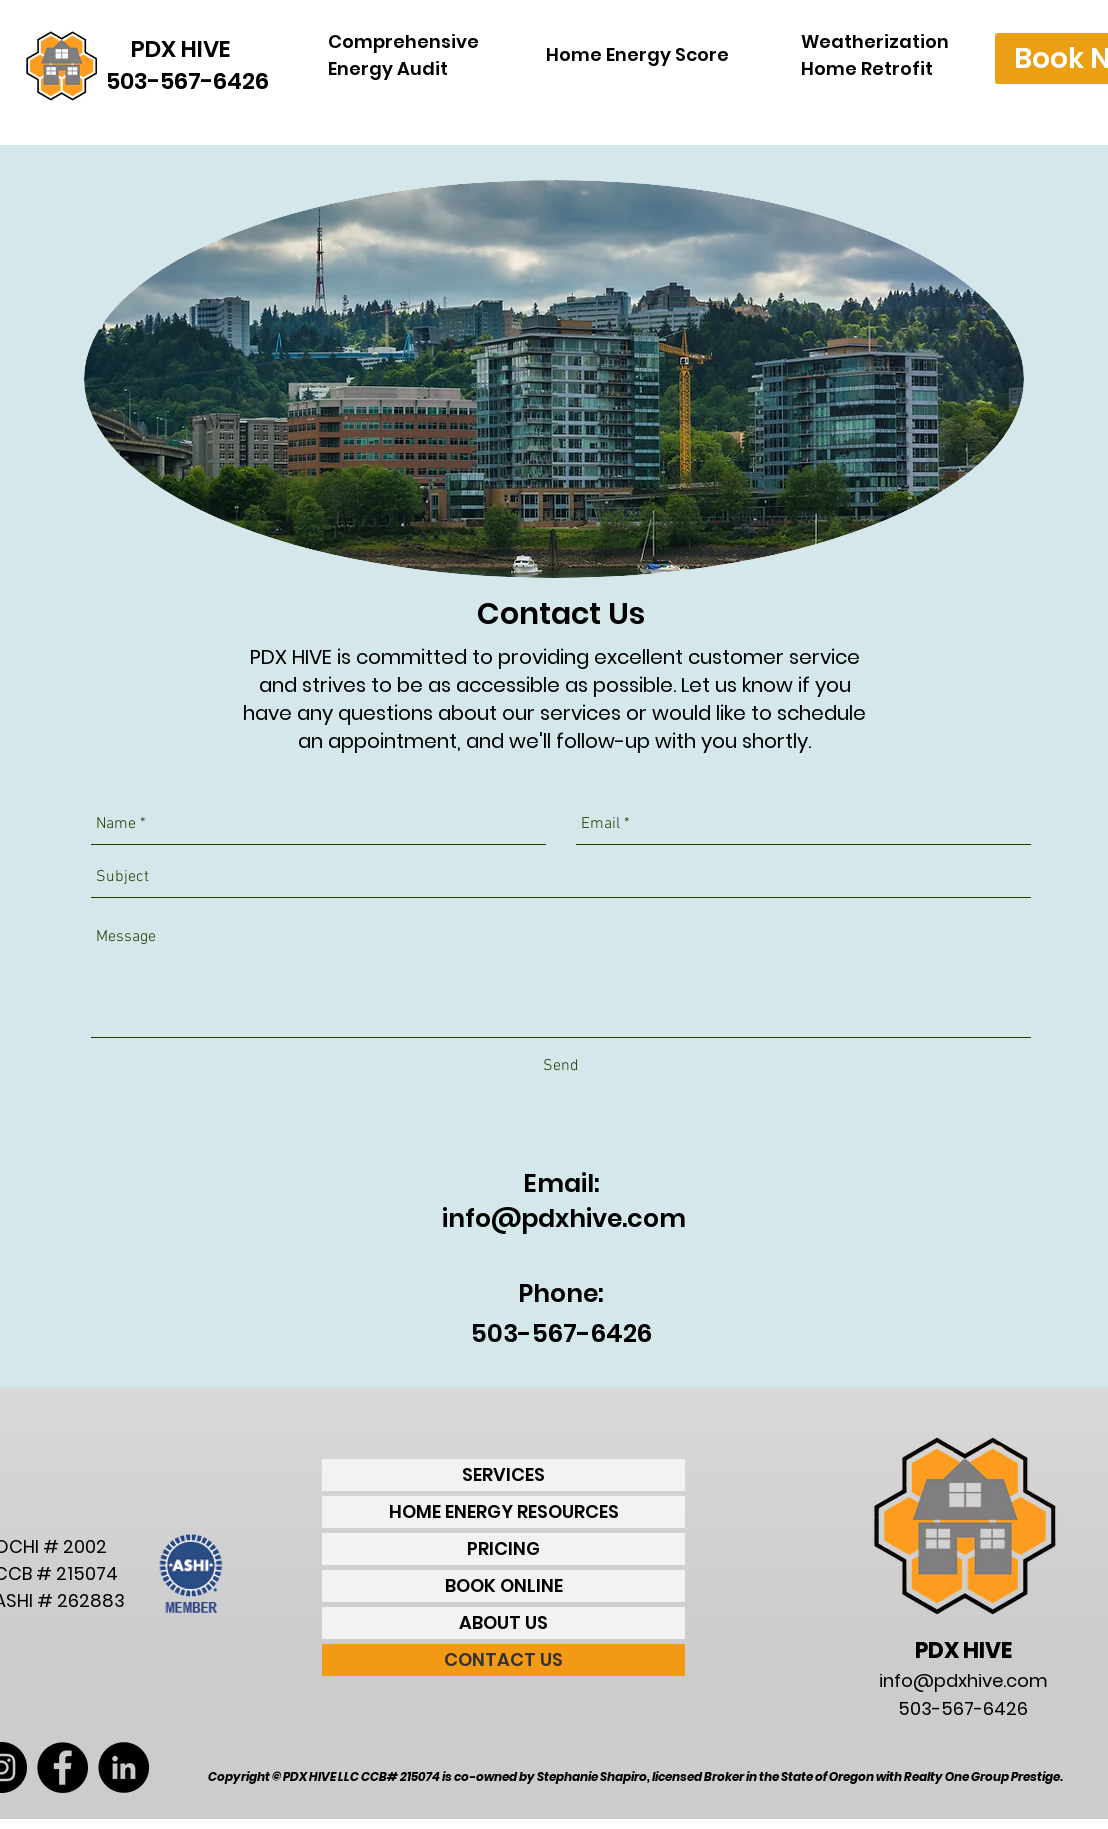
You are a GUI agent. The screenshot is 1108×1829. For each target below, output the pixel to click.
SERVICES (503, 1474)
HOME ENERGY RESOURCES (504, 1511)
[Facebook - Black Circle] (62, 1767)
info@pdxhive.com (564, 1218)
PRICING (503, 1548)
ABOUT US (503, 1622)
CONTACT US (503, 1659)
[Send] (561, 1066)
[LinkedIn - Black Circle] (123, 1767)
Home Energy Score (637, 54)
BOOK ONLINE (504, 1585)
